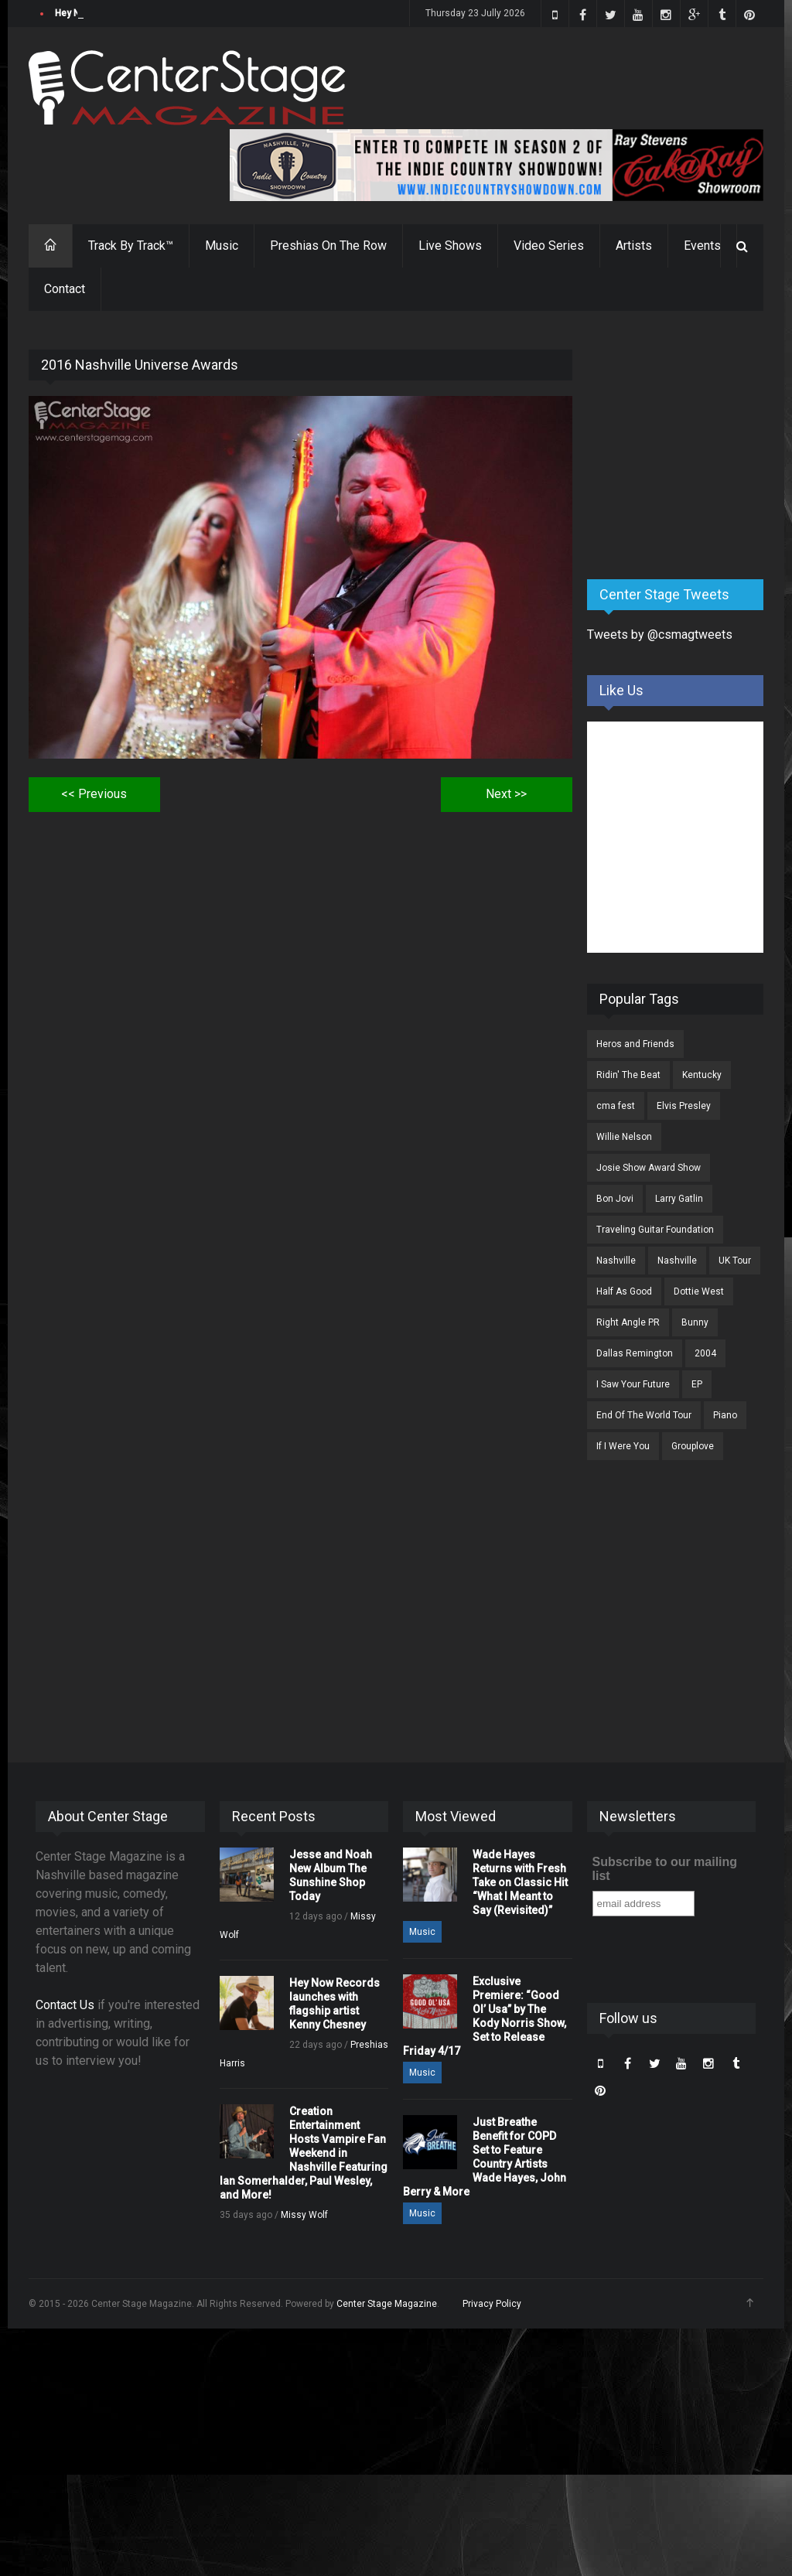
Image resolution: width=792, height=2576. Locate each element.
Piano (725, 1415)
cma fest (615, 1105)
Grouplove (692, 1446)
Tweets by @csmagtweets (659, 634)
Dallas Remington (634, 1353)
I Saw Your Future (633, 1384)
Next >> (506, 793)
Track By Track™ (130, 245)
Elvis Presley (684, 1105)
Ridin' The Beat (628, 1075)
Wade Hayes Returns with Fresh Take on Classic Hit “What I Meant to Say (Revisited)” (520, 1882)
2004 (705, 1353)
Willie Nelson (624, 1136)
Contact (64, 288)
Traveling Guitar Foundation (655, 1229)
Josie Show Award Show (648, 1167)
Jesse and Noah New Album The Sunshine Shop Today (173, 13)
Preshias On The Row (328, 245)
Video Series (549, 245)
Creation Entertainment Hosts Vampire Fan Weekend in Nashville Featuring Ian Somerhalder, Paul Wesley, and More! (303, 2153)
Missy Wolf (304, 2214)
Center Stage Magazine (386, 2303)
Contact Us (65, 2005)
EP (696, 1384)
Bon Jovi (614, 1198)
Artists (634, 245)
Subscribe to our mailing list (665, 1868)
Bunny (694, 1322)
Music (221, 245)
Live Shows (450, 245)
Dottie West (699, 1291)
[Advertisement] (689, 446)
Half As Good (624, 1291)
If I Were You (623, 1446)
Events (702, 245)
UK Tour (735, 1260)
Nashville (616, 1260)
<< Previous (94, 793)
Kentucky (702, 1075)
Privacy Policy (492, 2303)
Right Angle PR (628, 1322)
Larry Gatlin (679, 1198)
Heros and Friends (635, 1044)
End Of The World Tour (643, 1415)
